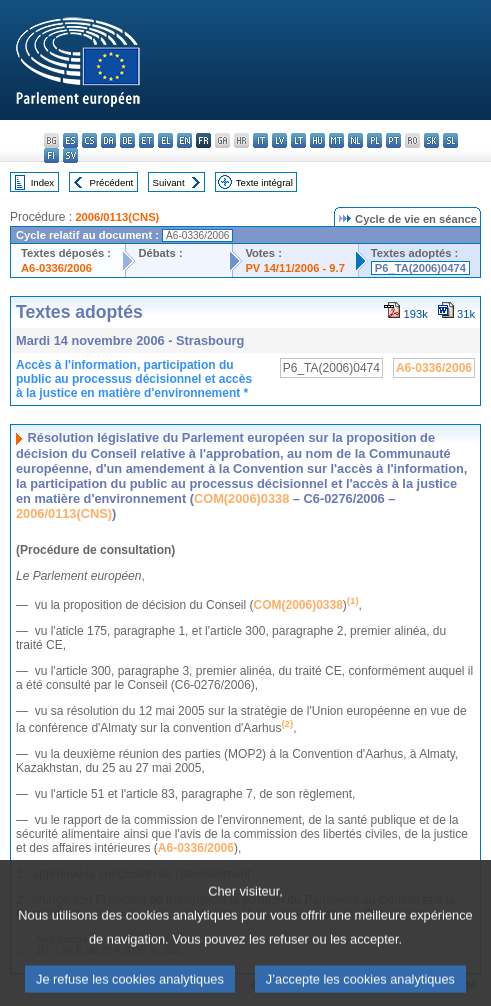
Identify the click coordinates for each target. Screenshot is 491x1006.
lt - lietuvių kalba (298, 140)
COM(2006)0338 (241, 498)
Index (42, 182)
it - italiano (260, 140)
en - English (184, 140)
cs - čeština (89, 140)
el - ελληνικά (165, 140)
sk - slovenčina (431, 140)
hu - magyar (317, 140)
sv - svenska (70, 155)
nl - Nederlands (355, 140)
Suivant (169, 182)
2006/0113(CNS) (117, 217)
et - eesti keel (146, 140)
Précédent (112, 182)
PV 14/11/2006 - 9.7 (295, 268)
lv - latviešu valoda (279, 140)
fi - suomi (51, 155)
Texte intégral (264, 182)
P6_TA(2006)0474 (420, 268)
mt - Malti (336, 140)
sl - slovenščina (450, 140)
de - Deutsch (127, 140)
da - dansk (108, 140)
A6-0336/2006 (56, 268)
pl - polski (374, 140)
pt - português (393, 140)
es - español (70, 140)
